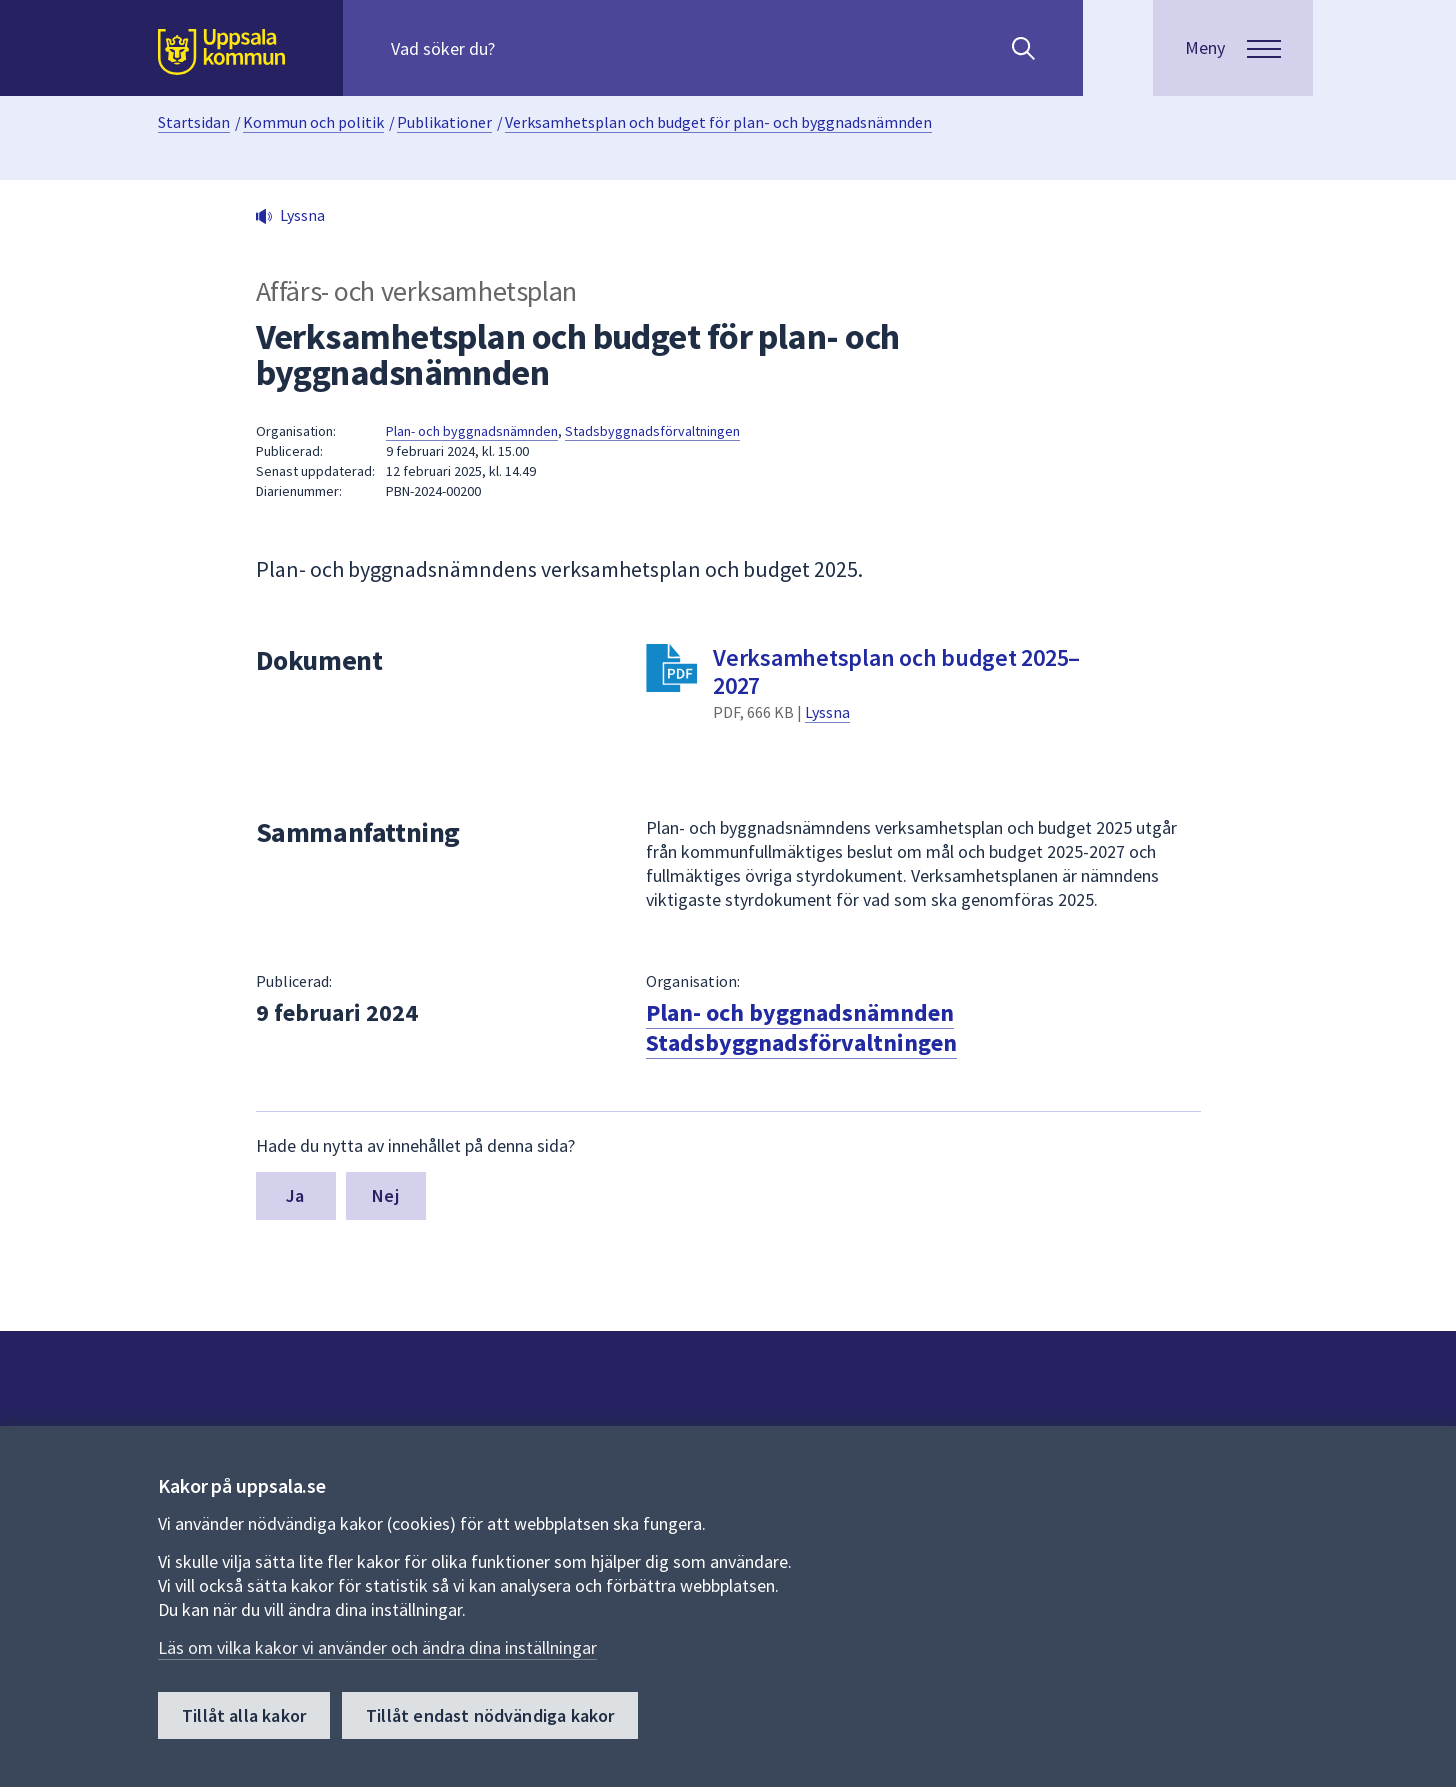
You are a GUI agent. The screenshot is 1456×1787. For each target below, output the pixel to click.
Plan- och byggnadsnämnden (472, 431)
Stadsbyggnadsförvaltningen (652, 431)
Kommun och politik (313, 122)
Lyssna (827, 712)
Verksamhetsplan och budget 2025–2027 (896, 671)
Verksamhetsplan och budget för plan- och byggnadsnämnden (718, 122)
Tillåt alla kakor (244, 1715)
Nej (385, 1195)
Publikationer (444, 122)
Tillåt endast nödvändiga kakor (490, 1715)
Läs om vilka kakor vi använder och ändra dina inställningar (377, 1647)
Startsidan (194, 122)
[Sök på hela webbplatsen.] (519, 48)
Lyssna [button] (302, 215)
